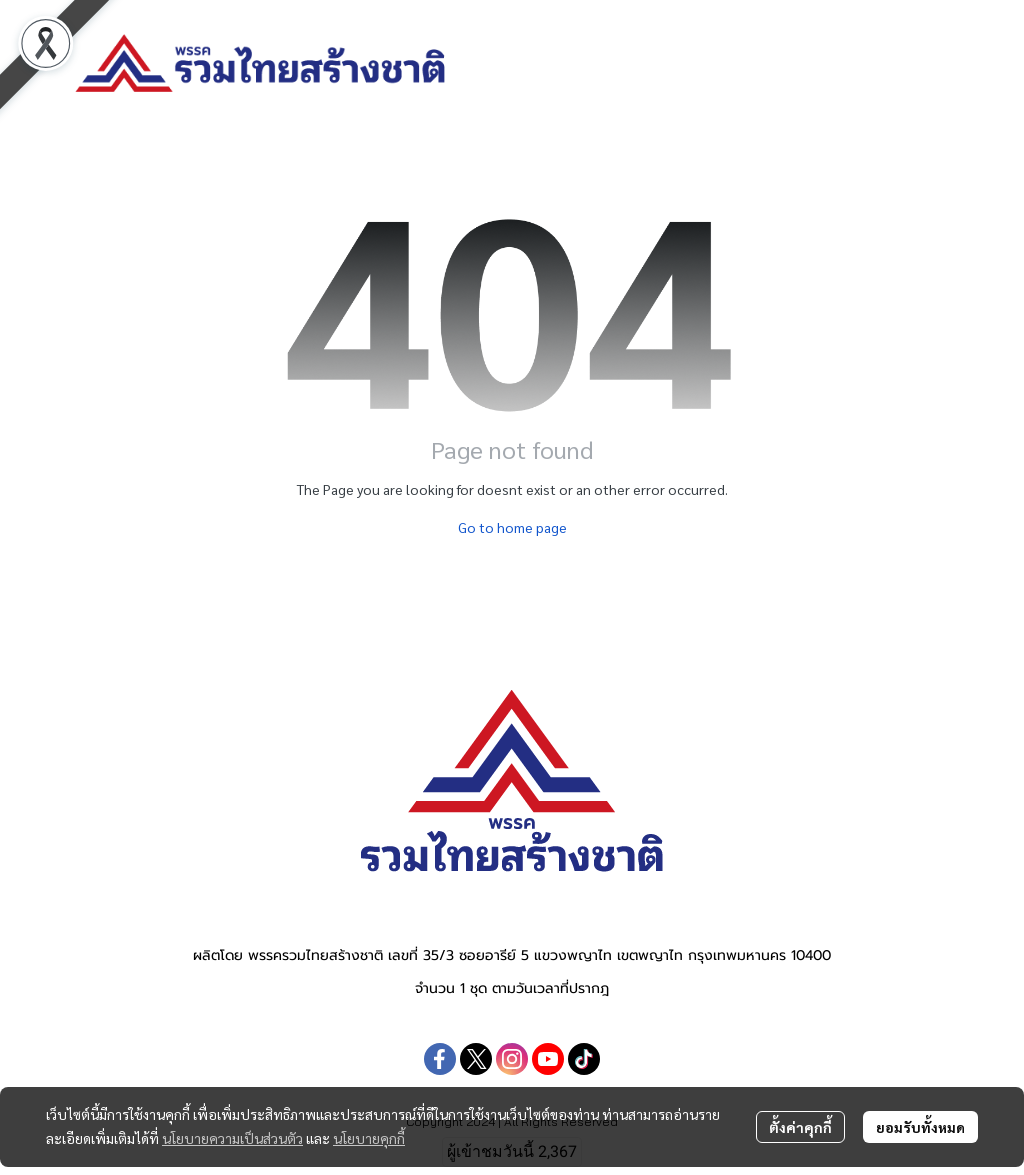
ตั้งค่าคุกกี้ (800, 1127)
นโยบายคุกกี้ (369, 1138)
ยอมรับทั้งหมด (920, 1127)
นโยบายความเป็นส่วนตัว (232, 1138)
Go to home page (512, 527)
